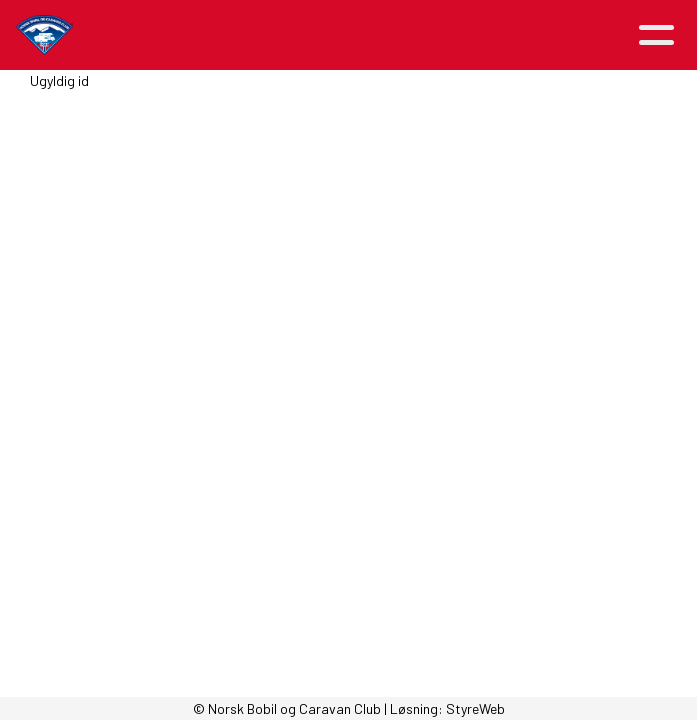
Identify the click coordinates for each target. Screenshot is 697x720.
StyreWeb (475, 708)
